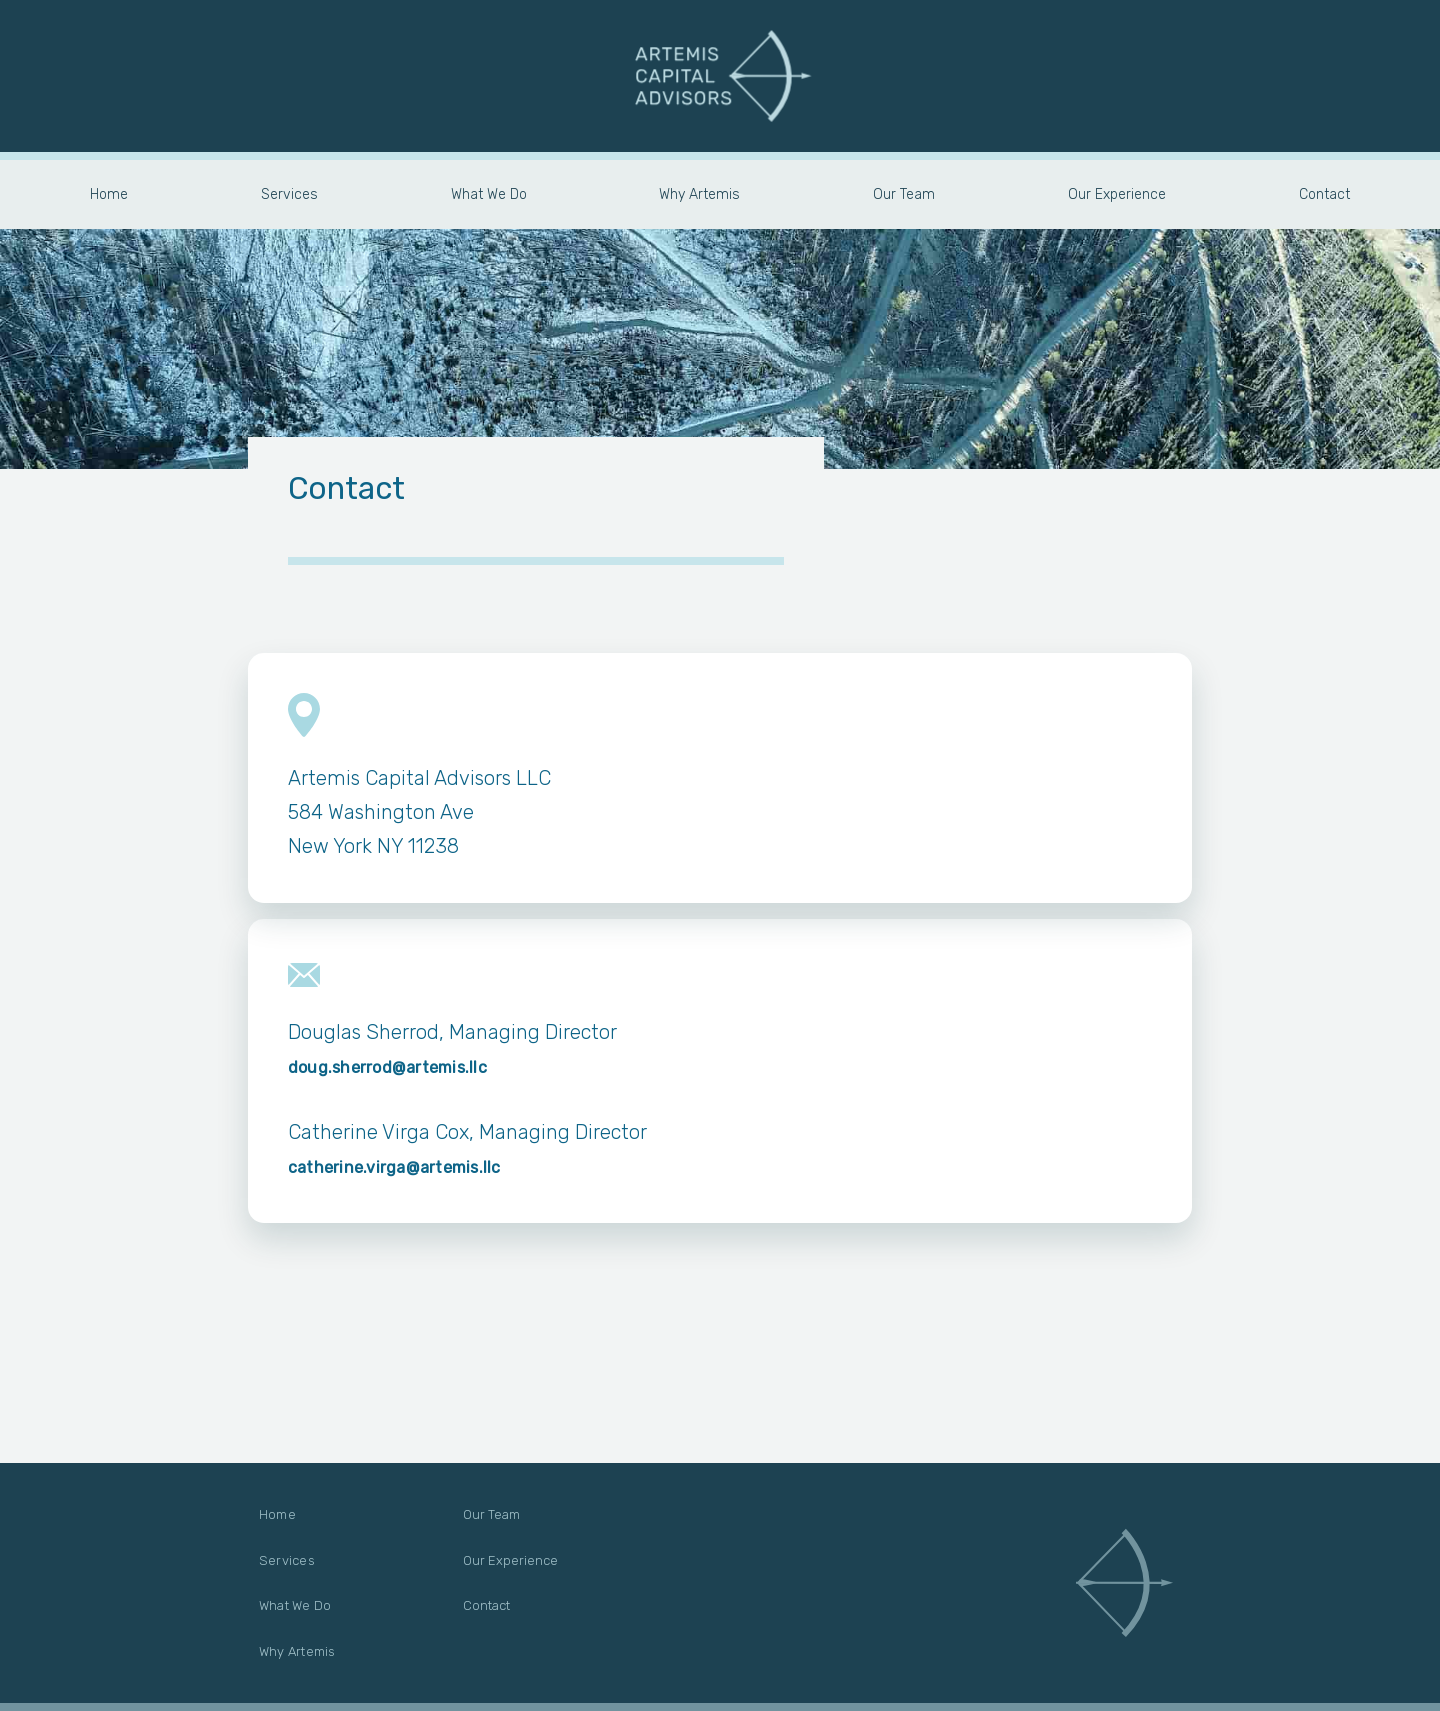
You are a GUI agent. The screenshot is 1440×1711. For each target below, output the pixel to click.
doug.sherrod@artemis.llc (387, 1067)
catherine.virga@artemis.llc (394, 1167)
